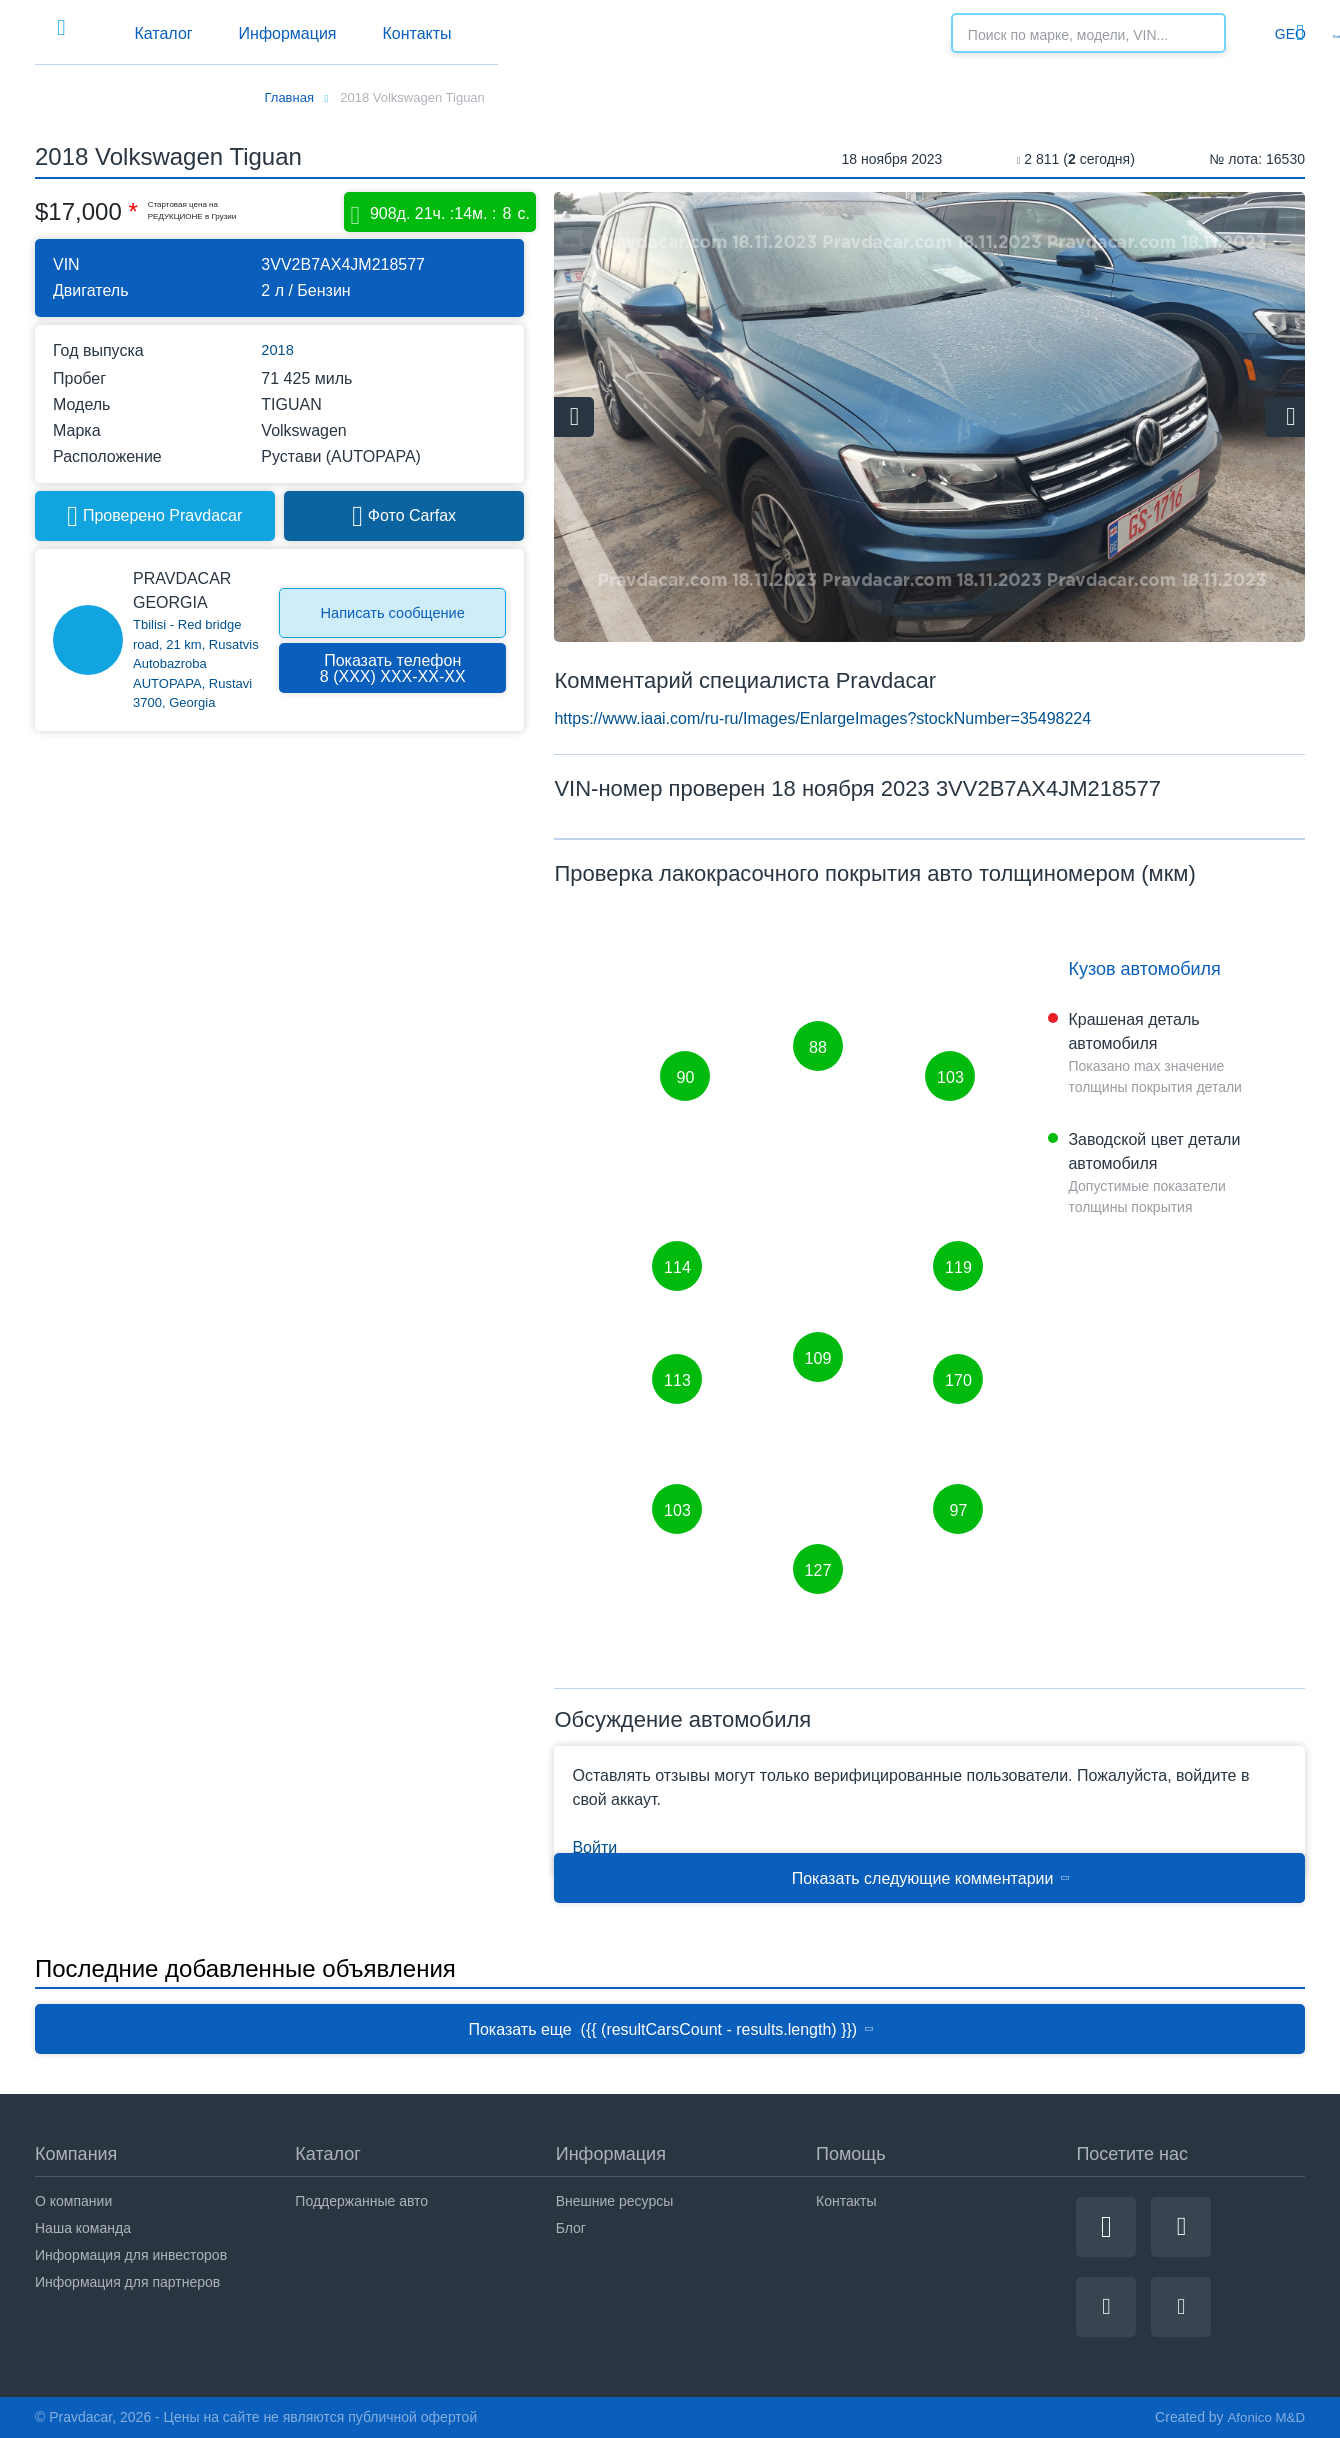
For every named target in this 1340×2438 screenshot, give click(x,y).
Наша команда (83, 2228)
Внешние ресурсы (615, 2201)
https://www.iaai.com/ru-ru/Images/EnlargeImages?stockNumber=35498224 (822, 718)
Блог (571, 2228)
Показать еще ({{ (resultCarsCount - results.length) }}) (671, 2029)
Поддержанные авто (361, 2201)
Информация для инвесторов (131, 2255)
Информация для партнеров (127, 2282)
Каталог (380, 33)
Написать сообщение (393, 613)
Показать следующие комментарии (932, 1878)
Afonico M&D (1264, 2417)
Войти (1285, 33)
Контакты (707, 33)
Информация (541, 33)
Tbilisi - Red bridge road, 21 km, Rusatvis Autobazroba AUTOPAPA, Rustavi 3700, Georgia (196, 664)
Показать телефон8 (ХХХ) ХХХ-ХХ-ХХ (393, 669)
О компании (73, 2201)
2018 (279, 351)
